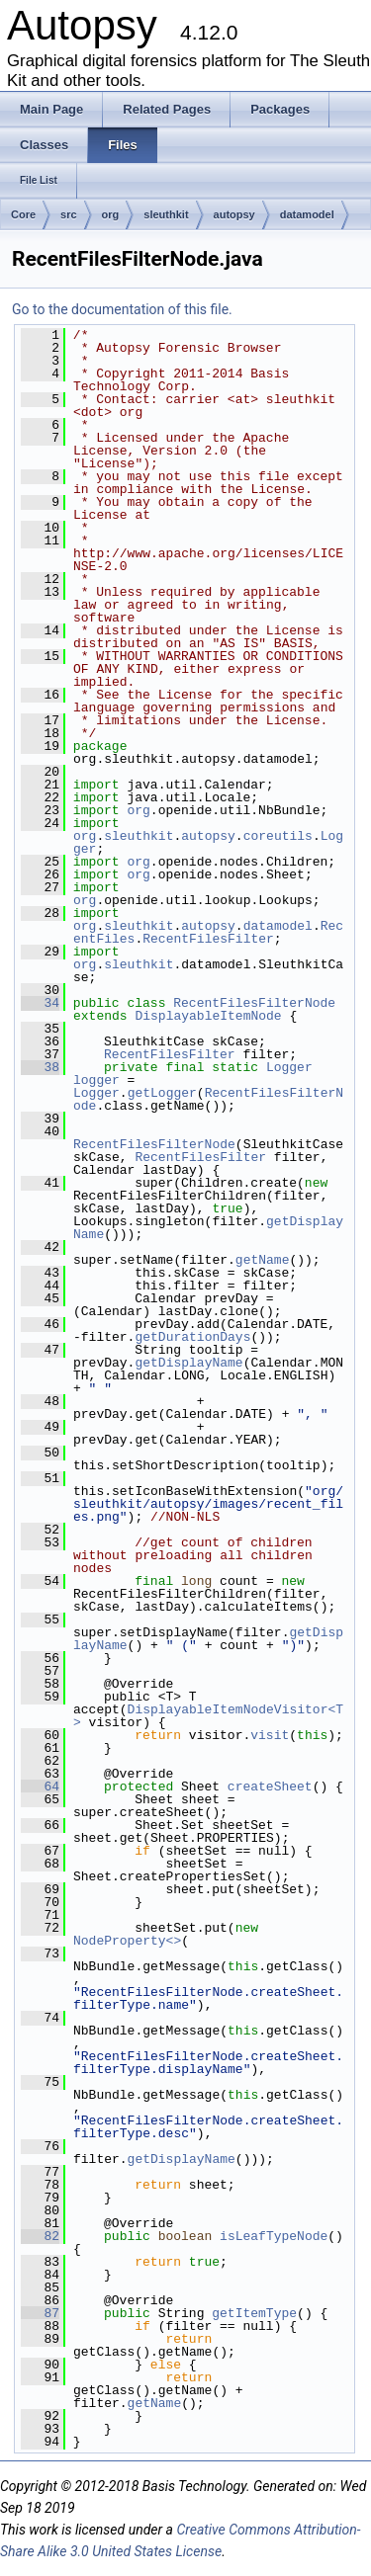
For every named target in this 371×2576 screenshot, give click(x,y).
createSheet (270, 1786)
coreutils (278, 836)
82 (40, 2236)
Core (23, 214)
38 (40, 1067)
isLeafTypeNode (273, 2236)
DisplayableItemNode (208, 1016)
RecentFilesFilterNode (254, 1003)
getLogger (162, 1093)
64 (40, 1786)
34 (40, 1003)
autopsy (234, 214)
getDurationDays (192, 1337)
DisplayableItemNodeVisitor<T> (208, 1716)
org (111, 214)
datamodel (307, 214)
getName (262, 1260)
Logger (289, 1067)
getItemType (254, 2313)
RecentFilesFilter (208, 939)
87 (40, 2313)
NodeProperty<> (127, 1941)
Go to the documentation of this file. (122, 309)
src (68, 214)
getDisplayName (188, 1362)
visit (269, 1735)
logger (96, 1080)
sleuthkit (165, 214)
